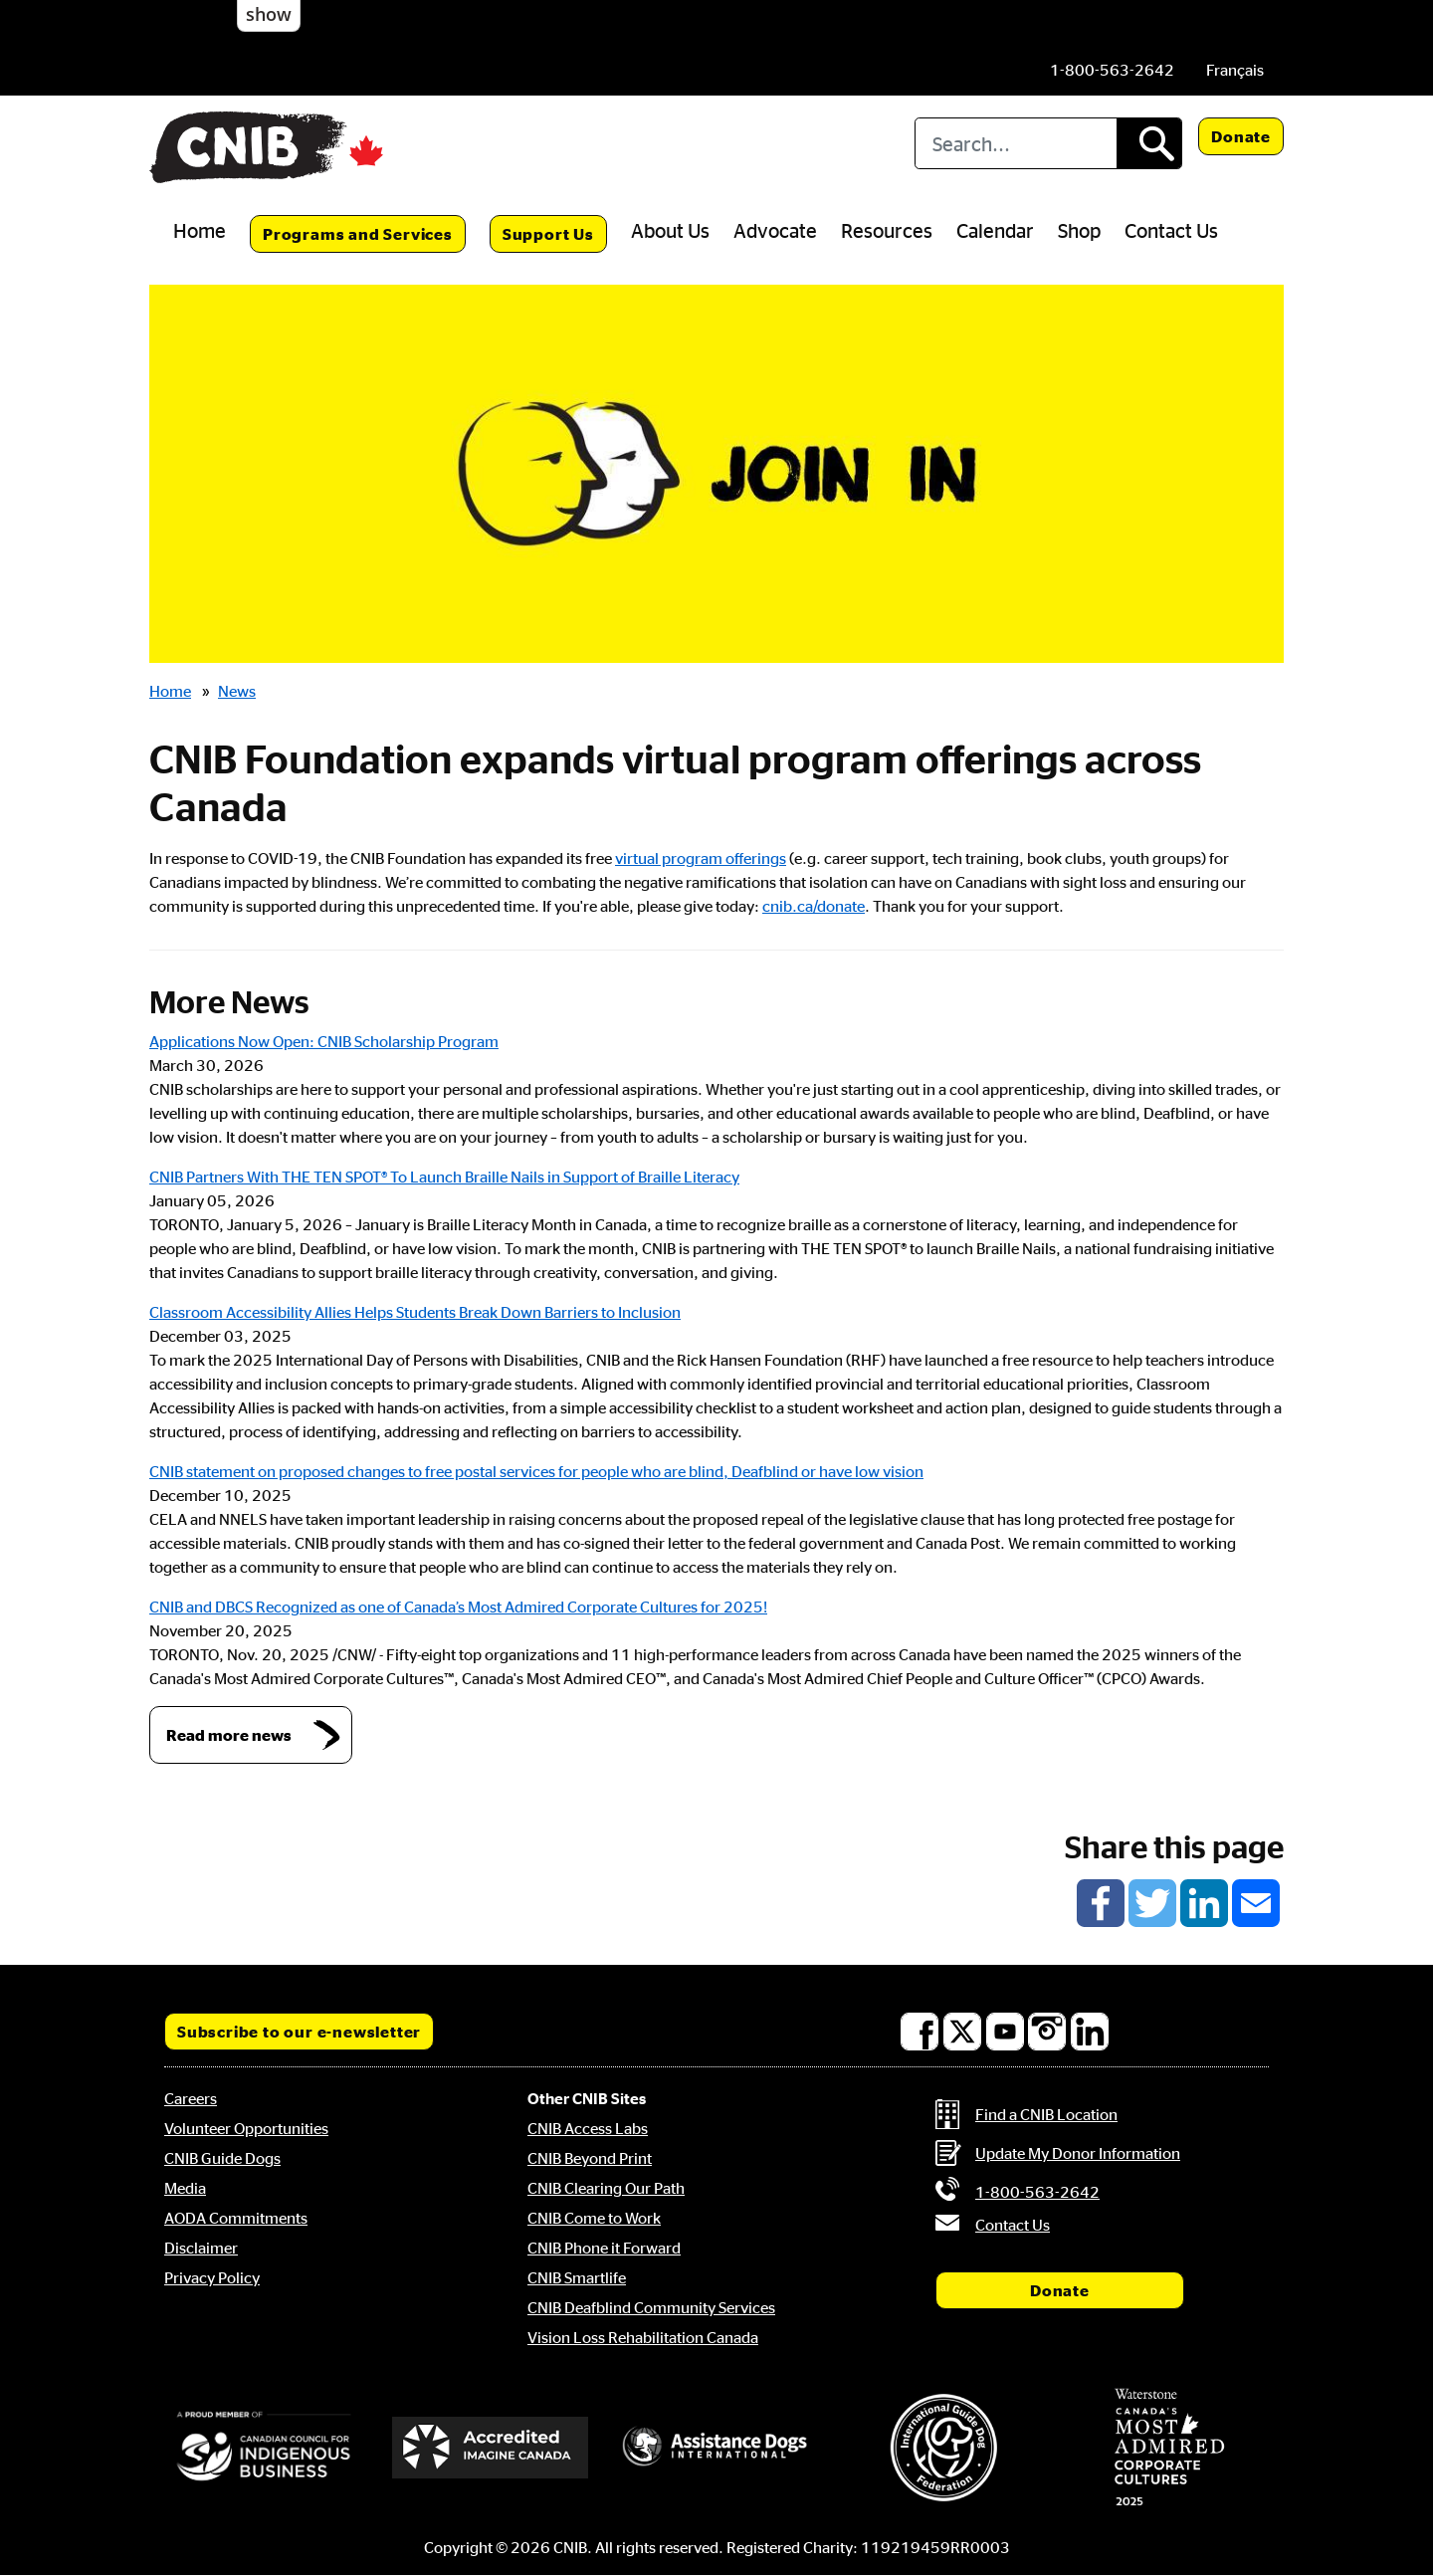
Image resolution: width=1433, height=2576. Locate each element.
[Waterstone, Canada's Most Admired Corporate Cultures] (1169, 2447)
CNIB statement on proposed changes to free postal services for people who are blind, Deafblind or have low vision (536, 1471)
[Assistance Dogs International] (716, 2447)
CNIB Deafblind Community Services (651, 2307)
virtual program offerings (700, 858)
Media (185, 2188)
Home (199, 230)
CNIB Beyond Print (589, 2158)
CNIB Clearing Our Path (606, 2188)
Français (1235, 70)
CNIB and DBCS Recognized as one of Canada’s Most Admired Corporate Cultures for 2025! (458, 1606)
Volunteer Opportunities (246, 2128)
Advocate (775, 230)
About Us (670, 230)
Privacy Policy (212, 2277)
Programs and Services (358, 234)
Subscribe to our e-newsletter (299, 2031)
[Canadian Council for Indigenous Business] (263, 2447)
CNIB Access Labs (587, 2128)
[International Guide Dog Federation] (943, 2447)
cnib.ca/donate (813, 906)
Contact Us (1171, 230)
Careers (190, 2098)
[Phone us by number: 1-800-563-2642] (1112, 70)
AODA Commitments (235, 2218)
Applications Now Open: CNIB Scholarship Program (324, 1041)
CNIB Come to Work (594, 2218)
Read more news (229, 1735)
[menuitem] (1235, 70)
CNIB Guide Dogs (222, 2158)
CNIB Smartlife (576, 2277)
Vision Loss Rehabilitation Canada (642, 2337)
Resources (886, 230)
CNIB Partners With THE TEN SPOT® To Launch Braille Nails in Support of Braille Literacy (444, 1176)
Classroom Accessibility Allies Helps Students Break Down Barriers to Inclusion (415, 1312)
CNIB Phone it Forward (604, 2247)
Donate (1241, 136)
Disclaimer (201, 2247)
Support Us (548, 234)
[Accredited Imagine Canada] (490, 2447)
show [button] (269, 14)
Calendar (995, 230)
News (237, 691)
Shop (1079, 230)
